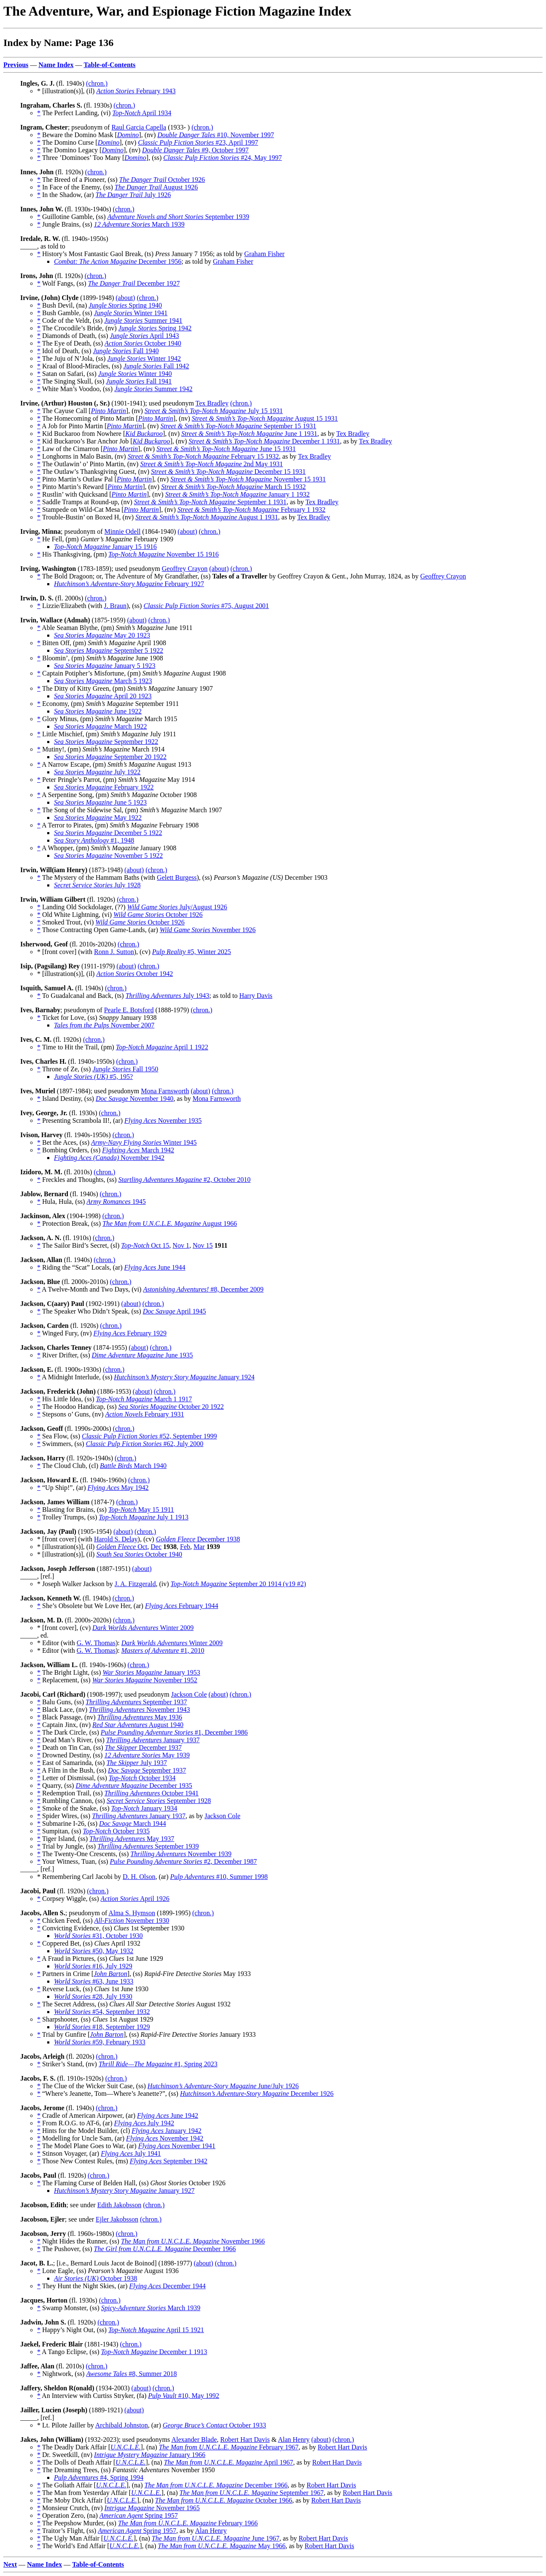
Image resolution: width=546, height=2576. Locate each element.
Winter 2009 (143, 1627)
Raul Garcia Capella (138, 127)
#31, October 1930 (98, 1935)
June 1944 (155, 1267)
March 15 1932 (233, 486)
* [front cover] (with (65, 951)
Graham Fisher (264, 253)
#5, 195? (93, 1076)
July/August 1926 (177, 907)
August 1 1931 (206, 517)
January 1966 (149, 2454)
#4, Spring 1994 (98, 2477)
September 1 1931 (210, 501)
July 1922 (97, 772)
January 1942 (166, 2130)
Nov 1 (180, 1245)
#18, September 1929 (102, 2026)
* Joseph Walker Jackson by (76, 1583)
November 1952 (144, 1680)
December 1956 (117, 261)
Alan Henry (293, 2439)
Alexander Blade (194, 2439)
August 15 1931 (265, 418)
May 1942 (118, 1487)
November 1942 (109, 1157)
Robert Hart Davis (244, 2439)
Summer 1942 (153, 388)
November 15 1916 (163, 554)
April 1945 (174, 1311)
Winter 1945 (144, 1142)
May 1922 (98, 817)
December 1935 (133, 1785)
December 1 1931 (264, 441)
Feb (185, 1546)
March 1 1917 (144, 1399)
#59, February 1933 (99, 2042)
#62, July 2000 (145, 1443)
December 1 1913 (154, 2351)
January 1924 (184, 1377)
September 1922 (106, 741)
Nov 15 (203, 1245)
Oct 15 (145, 1245)
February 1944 (181, 1605)
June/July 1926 (223, 2085)
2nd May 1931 (211, 464)
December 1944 (167, 2285)
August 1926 (156, 187)
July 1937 (136, 1762)
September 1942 (168, 2161)
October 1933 (214, 2425)
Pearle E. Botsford (129, 1010)
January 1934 (144, 1808)
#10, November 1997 (215, 134)
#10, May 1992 (183, 2395)
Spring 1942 (155, 328)
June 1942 (167, 2115)
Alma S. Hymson (131, 1912)
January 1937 (153, 1739)
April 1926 (135, 1898)
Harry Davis (255, 995)
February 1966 (188, 2523)
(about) (125, 297)
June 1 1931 (249, 433)
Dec (156, 1546)
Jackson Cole (189, 1694)
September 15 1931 (238, 426)
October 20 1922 (171, 1406)
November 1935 (163, 1120)
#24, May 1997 (222, 157)
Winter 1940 (135, 373)
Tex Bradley (212, 403)
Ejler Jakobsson (117, 2219)
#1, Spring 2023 (158, 2064)
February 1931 (144, 1414)
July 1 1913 (143, 1517)
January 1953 (151, 1672)
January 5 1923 (104, 665)
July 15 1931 (214, 410)
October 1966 (223, 2500)
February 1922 (103, 787)
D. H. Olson (139, 1876)
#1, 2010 (162, 1650)
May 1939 (147, 1755)
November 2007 (104, 1025)
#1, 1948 (94, 840)
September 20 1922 (110, 756)
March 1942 (138, 1150)
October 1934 (142, 1777)
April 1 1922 (162, 1047)
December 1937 (143, 1747)
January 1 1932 (237, 494)
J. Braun (115, 605)
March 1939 (139, 224)
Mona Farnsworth (165, 1091)
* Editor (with (57, 1642)
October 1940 (143, 343)
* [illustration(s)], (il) (66, 91)
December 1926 (257, 2093)
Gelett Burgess (176, 877)
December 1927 (134, 283)
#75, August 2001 (206, 605)
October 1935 (116, 1831)
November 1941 (176, 2145)
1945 (115, 1201)
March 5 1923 (103, 680)
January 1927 (124, 2190)
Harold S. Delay (116, 1539)
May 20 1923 (102, 635)
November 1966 (193, 2241)
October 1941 (152, 1793)
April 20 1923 (103, 696)
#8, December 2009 (203, 1289)
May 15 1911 (141, 1509)
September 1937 (136, 1702)
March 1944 (132, 1823)
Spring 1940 (125, 305)
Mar (199, 1546)
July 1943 (168, 995)
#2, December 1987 (183, 1861)
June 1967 (216, 2538)
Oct (121, 1546)
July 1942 (144, 2123)
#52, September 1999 (149, 1436)
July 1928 (97, 885)
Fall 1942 (156, 366)
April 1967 (228, 2462)
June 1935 (142, 1355)
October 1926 (162, 179)
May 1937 (131, 1838)
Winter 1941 (131, 312)
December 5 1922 (108, 832)
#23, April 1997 (198, 142)
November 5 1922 (108, 855)
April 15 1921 (156, 2329)
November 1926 (208, 929)
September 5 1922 (108, 650)
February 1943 (135, 91)
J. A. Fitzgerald (135, 1583)
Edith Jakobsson (119, 2204)
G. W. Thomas (96, 1642)
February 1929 (130, 1333)
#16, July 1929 (93, 1966)
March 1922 (100, 726)
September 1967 (252, 2492)
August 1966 (169, 1223)
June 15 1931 (226, 448)
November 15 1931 (248, 479)
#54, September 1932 (102, 2011)
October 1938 (95, 2278)
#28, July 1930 (93, 1996)
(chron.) (97, 83)
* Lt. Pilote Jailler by (66, 2425)
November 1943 (139, 1709)
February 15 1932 (203, 456)
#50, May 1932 (93, 1950)
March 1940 (133, 1465)
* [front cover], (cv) (64, 1627)
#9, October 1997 (195, 150)
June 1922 (98, 711)
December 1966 (165, 2248)
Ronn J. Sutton (114, 951)
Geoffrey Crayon (185, 568)
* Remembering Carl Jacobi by (80, 1876)
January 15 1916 (105, 546)
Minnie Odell (123, 531)
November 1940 (134, 1098)
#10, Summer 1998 (219, 1876)
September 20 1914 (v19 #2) (238, 1583)
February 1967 (229, 2447)
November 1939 (180, 1853)
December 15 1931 (228, 471)
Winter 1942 (144, 358)
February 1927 (129, 583)
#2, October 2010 (184, 1179)
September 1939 (178, 216)
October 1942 (134, 973)
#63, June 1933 (93, 1981)
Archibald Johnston (121, 2425)
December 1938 (198, 1539)
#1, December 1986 (174, 1732)
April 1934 (141, 112)
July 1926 (133, 194)
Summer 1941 (143, 320)
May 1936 (139, 1717)
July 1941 (131, 2153)
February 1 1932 (251, 509)
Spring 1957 (139, 2515)
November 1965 (152, 2507)
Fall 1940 (126, 350)
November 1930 (131, 1920)
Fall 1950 (125, 1069)
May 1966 (221, 2545)
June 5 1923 (100, 802)
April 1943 (144, 335)
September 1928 (159, 1800)
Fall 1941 (139, 381)
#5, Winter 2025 (191, 951)
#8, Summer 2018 (131, 2373)
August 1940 (137, 1724)
